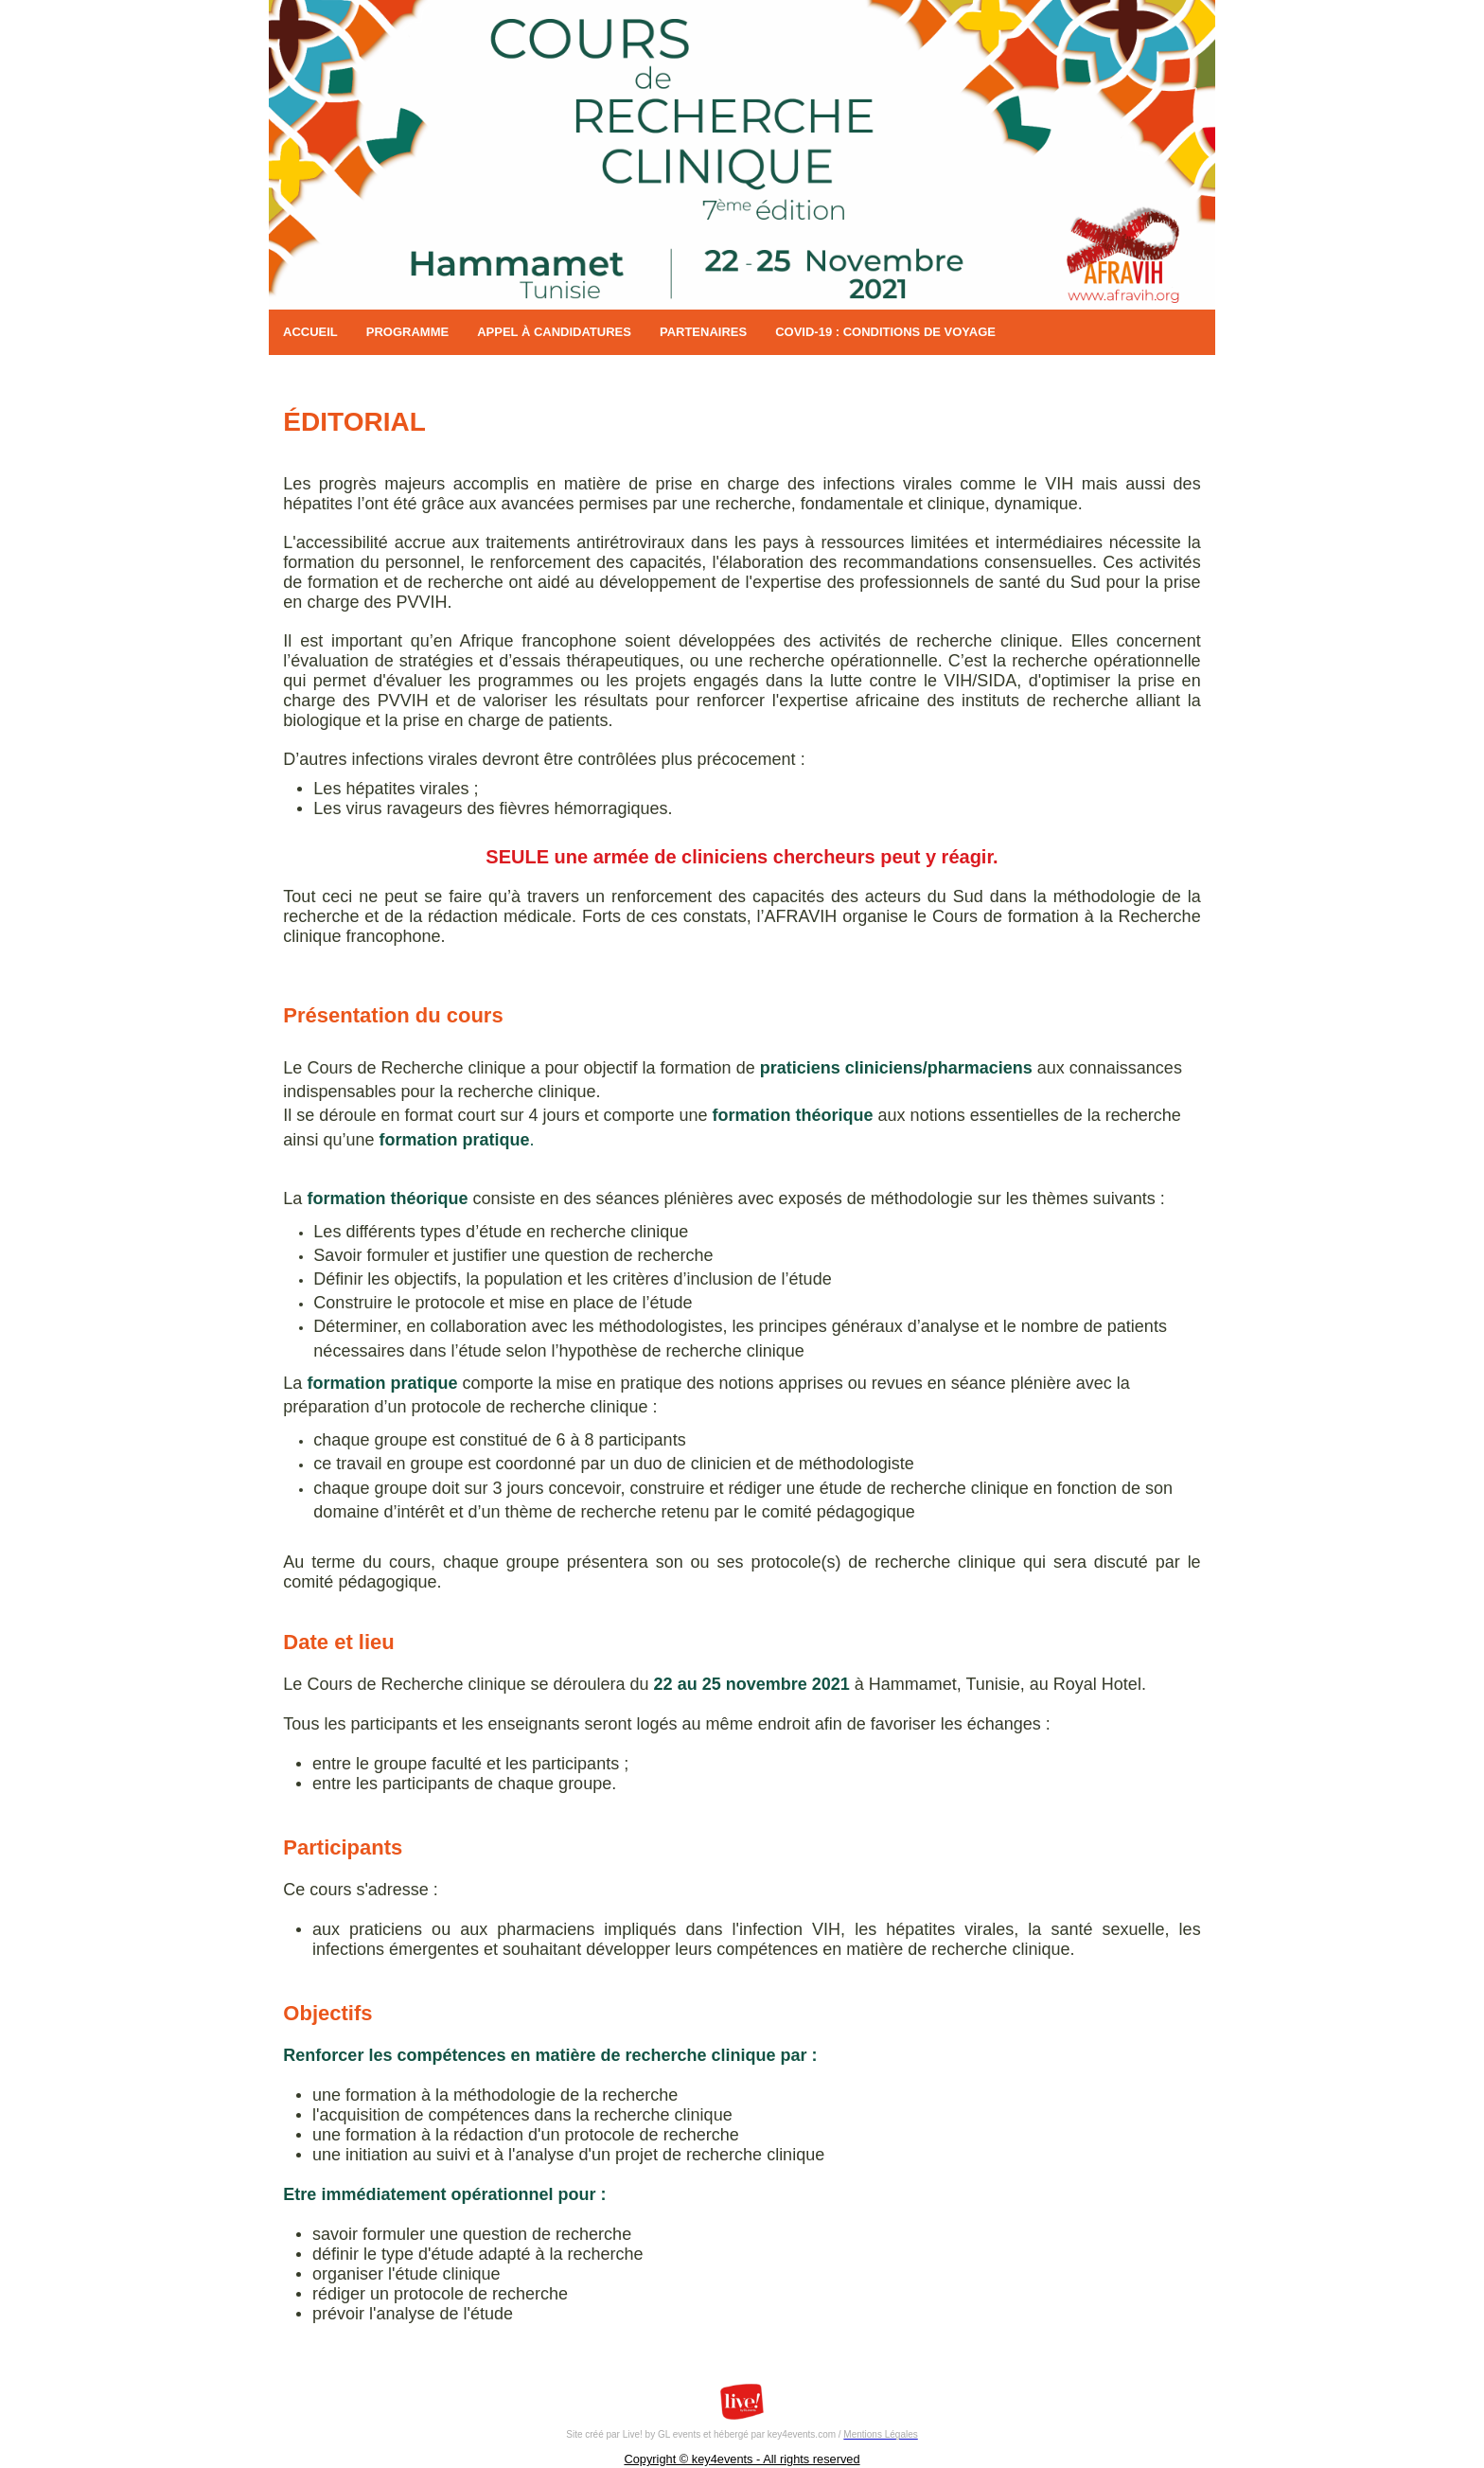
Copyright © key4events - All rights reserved (741, 2459)
